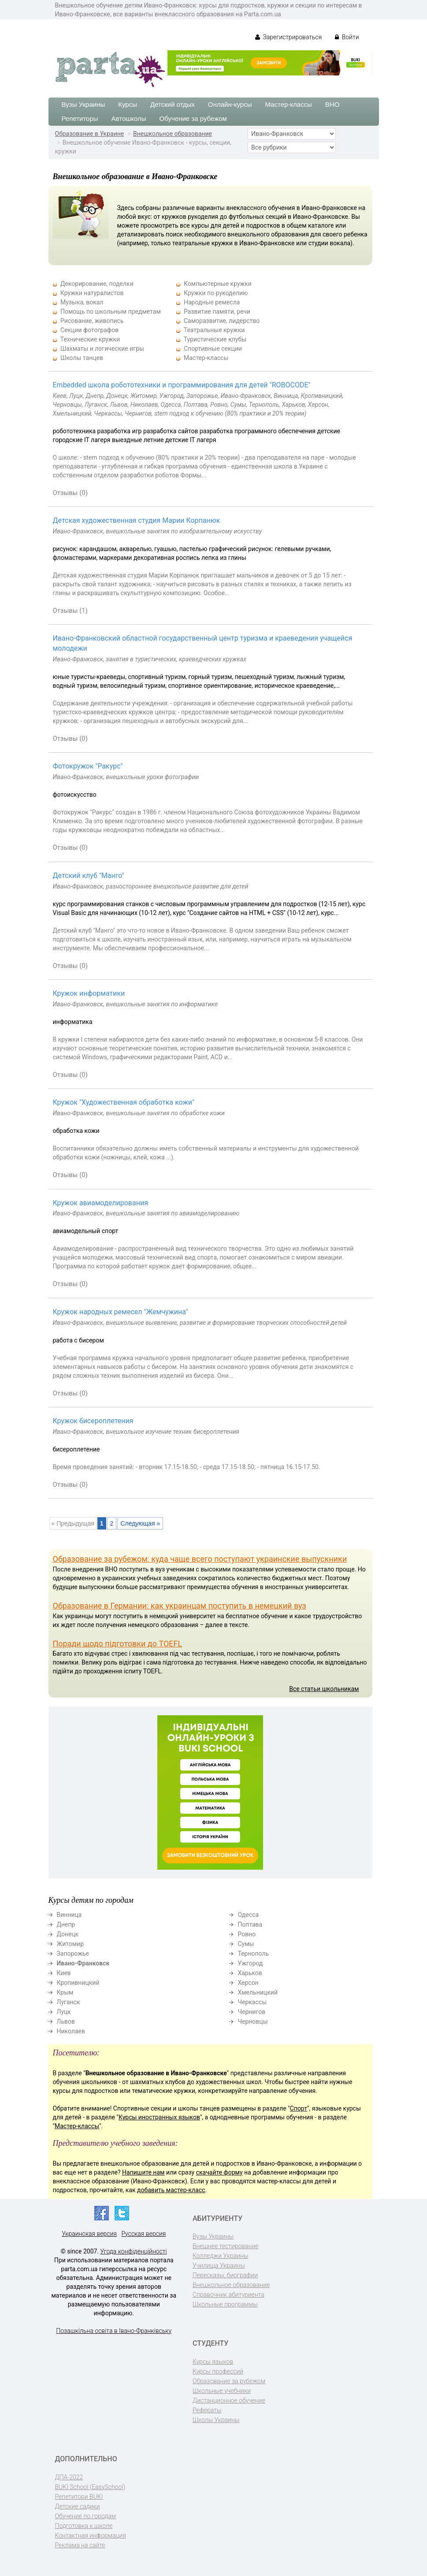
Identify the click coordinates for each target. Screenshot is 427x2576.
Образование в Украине (89, 133)
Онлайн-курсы (230, 104)
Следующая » (140, 1523)
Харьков (250, 1972)
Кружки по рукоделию (216, 292)
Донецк (68, 1934)
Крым (65, 1992)
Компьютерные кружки (218, 283)
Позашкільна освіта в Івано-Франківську (113, 2330)
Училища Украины (219, 2265)
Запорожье (73, 1953)
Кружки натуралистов (92, 292)
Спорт (298, 2108)
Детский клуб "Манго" (88, 875)
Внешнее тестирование (226, 2246)
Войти (347, 37)
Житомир (70, 1943)
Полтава (250, 1924)
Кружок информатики (89, 993)
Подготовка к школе (84, 2525)
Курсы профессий (218, 2371)
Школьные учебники (222, 2390)
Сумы (246, 1943)
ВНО (332, 104)
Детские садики (77, 2506)
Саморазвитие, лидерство (222, 320)
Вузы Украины (83, 104)
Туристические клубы (215, 339)
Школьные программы (225, 2304)
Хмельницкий (257, 1992)
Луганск (68, 2002)
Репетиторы (80, 118)
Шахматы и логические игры (102, 348)
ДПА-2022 (69, 2477)
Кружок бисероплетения (93, 1421)
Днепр (66, 1924)
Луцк (64, 2011)
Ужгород (250, 1963)
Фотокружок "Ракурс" (88, 766)
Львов (66, 2021)
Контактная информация (90, 2535)
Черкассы (252, 2002)
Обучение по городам (85, 2516)
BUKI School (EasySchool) (90, 2486)
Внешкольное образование (172, 133)
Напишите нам (143, 2172)
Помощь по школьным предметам (110, 311)
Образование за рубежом (229, 2381)
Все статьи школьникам (324, 1688)
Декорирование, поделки (97, 283)
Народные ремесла (212, 302)
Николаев (71, 2031)
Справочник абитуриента (228, 2294)
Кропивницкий (78, 1982)
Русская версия (143, 2233)
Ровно (247, 1934)
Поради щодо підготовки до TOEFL (117, 1643)
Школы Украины (216, 2419)
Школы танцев (81, 357)
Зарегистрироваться (288, 37)
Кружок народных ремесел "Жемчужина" (120, 1312)
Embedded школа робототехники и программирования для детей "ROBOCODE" (182, 385)
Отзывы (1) (70, 611)
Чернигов (251, 2011)
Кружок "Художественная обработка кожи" (124, 1102)
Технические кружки (90, 339)
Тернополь (253, 1953)
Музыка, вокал (82, 302)
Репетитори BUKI (79, 2496)
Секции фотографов (89, 330)
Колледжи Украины (220, 2255)
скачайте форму (219, 2172)
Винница (69, 1914)
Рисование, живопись (92, 320)
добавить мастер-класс (171, 2190)
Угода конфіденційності (133, 2251)
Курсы (127, 104)
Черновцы (252, 2021)
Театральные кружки (214, 330)
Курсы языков (213, 2361)
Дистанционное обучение (229, 2400)
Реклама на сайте (80, 2545)
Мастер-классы (288, 104)
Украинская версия (89, 2233)
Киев (64, 1972)
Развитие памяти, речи (217, 311)
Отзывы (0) (70, 493)
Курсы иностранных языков (159, 2117)
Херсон (248, 1982)
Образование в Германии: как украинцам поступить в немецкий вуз (179, 1605)
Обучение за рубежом (193, 118)
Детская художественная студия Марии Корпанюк (136, 520)
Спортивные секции (213, 348)
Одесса (248, 1914)
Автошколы (128, 118)
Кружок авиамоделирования (100, 1203)
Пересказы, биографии (225, 2275)
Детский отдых (172, 104)
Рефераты (207, 2410)
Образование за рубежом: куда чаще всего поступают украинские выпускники (200, 1559)
